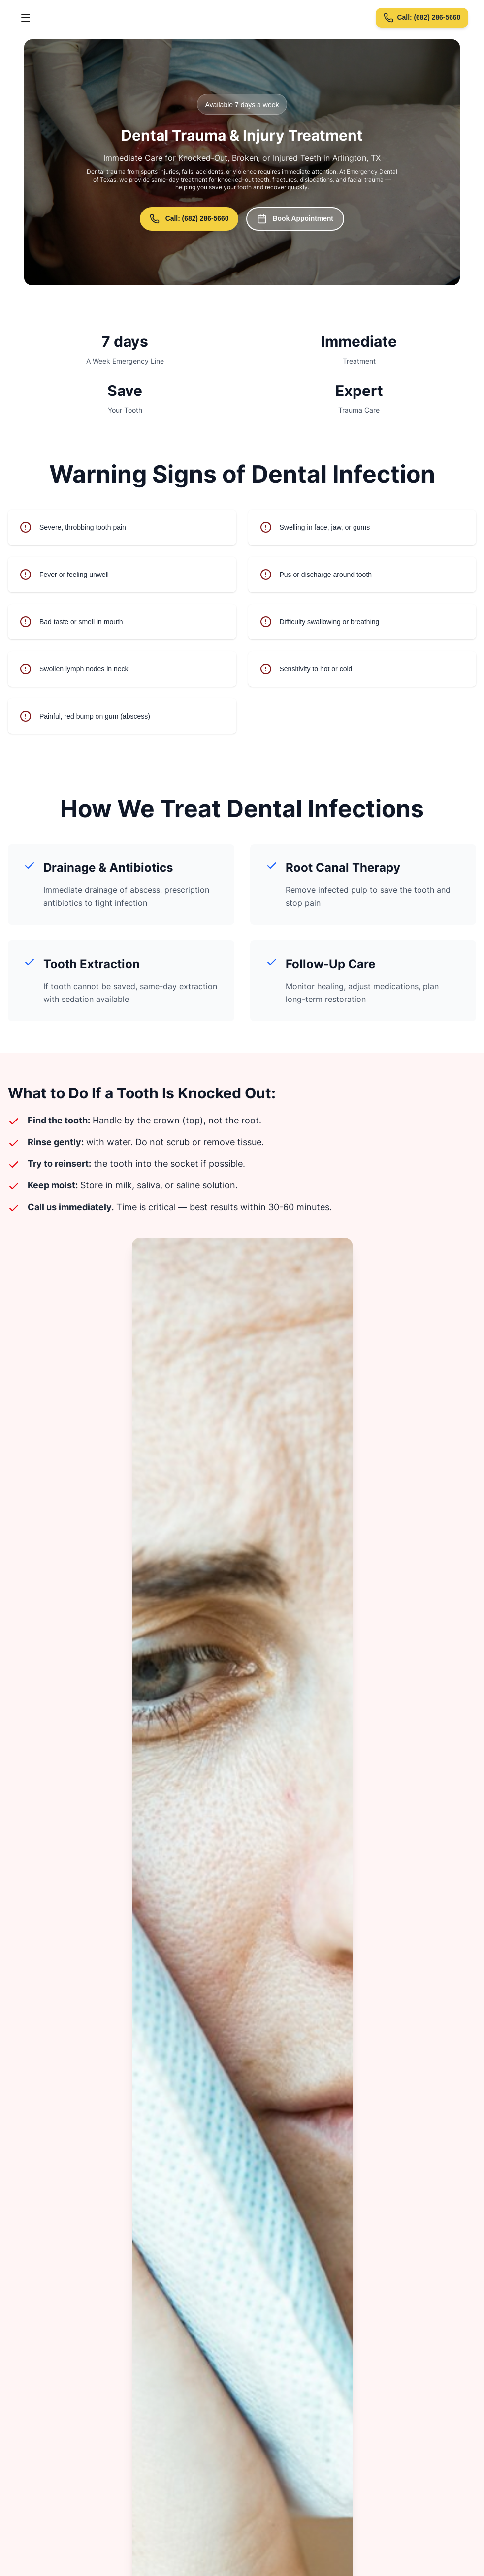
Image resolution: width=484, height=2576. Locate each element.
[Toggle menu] (25, 18)
